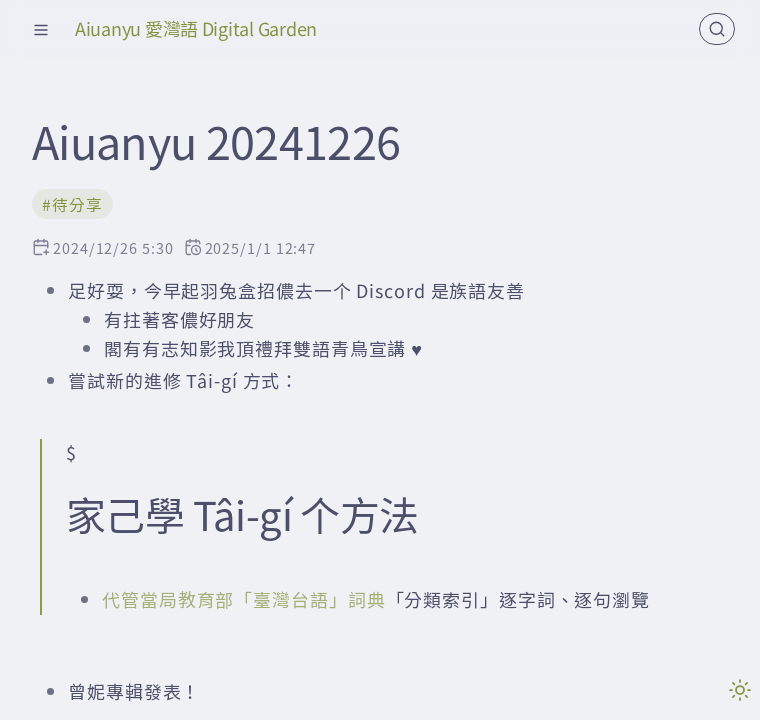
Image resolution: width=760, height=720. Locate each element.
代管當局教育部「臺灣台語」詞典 (244, 599)
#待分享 (72, 204)
